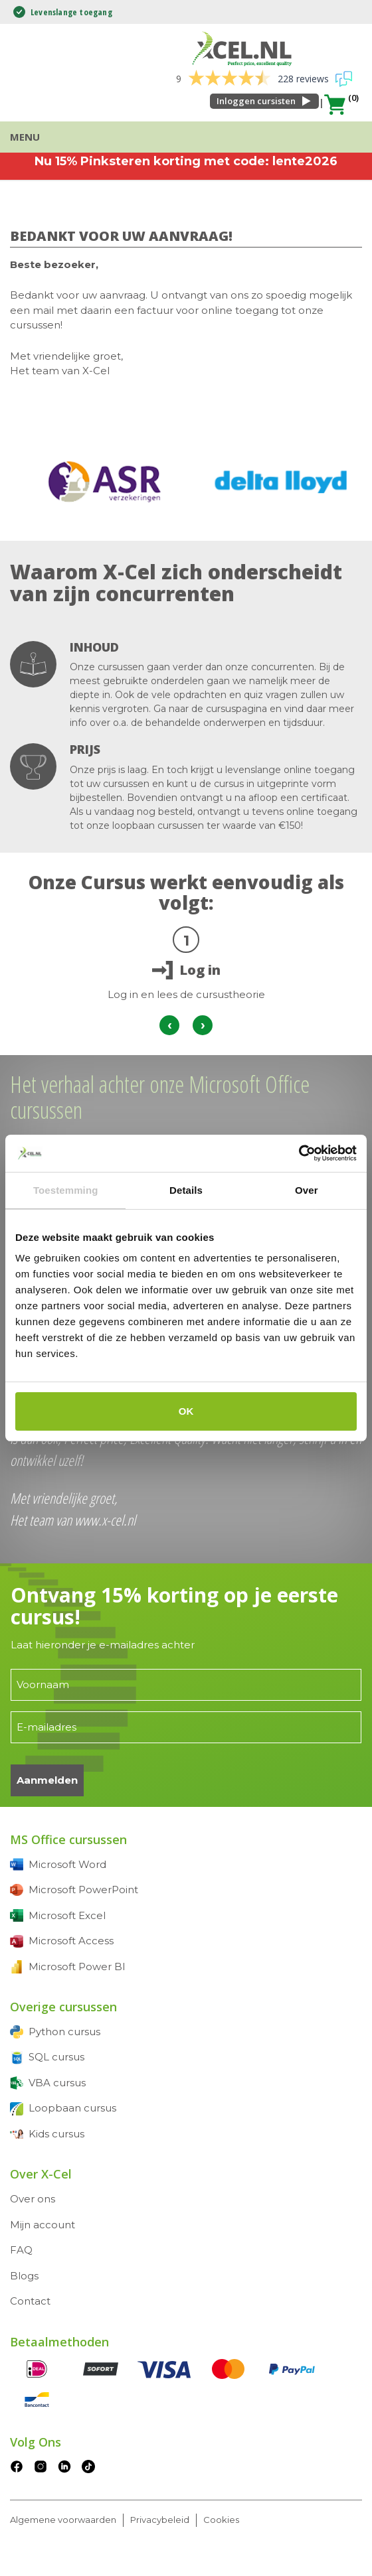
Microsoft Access (71, 1940)
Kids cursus (56, 2133)
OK (186, 1411)
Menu (25, 136)
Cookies (221, 2519)
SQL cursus (56, 2056)
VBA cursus (57, 2082)
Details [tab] (186, 1190)
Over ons (32, 2198)
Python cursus (64, 2031)
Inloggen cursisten (256, 101)
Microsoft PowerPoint (83, 1889)
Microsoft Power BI (77, 1966)
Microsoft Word (67, 1864)
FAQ (21, 2250)
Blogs (24, 2275)
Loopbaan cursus (72, 2108)
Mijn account (42, 2224)
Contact (30, 2301)
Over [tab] (306, 1190)
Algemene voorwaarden (63, 2519)
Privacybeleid (159, 2519)
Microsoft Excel (67, 1915)
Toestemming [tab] (65, 1190)
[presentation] (169, 1025)
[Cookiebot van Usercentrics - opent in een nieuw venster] (298, 1153)
